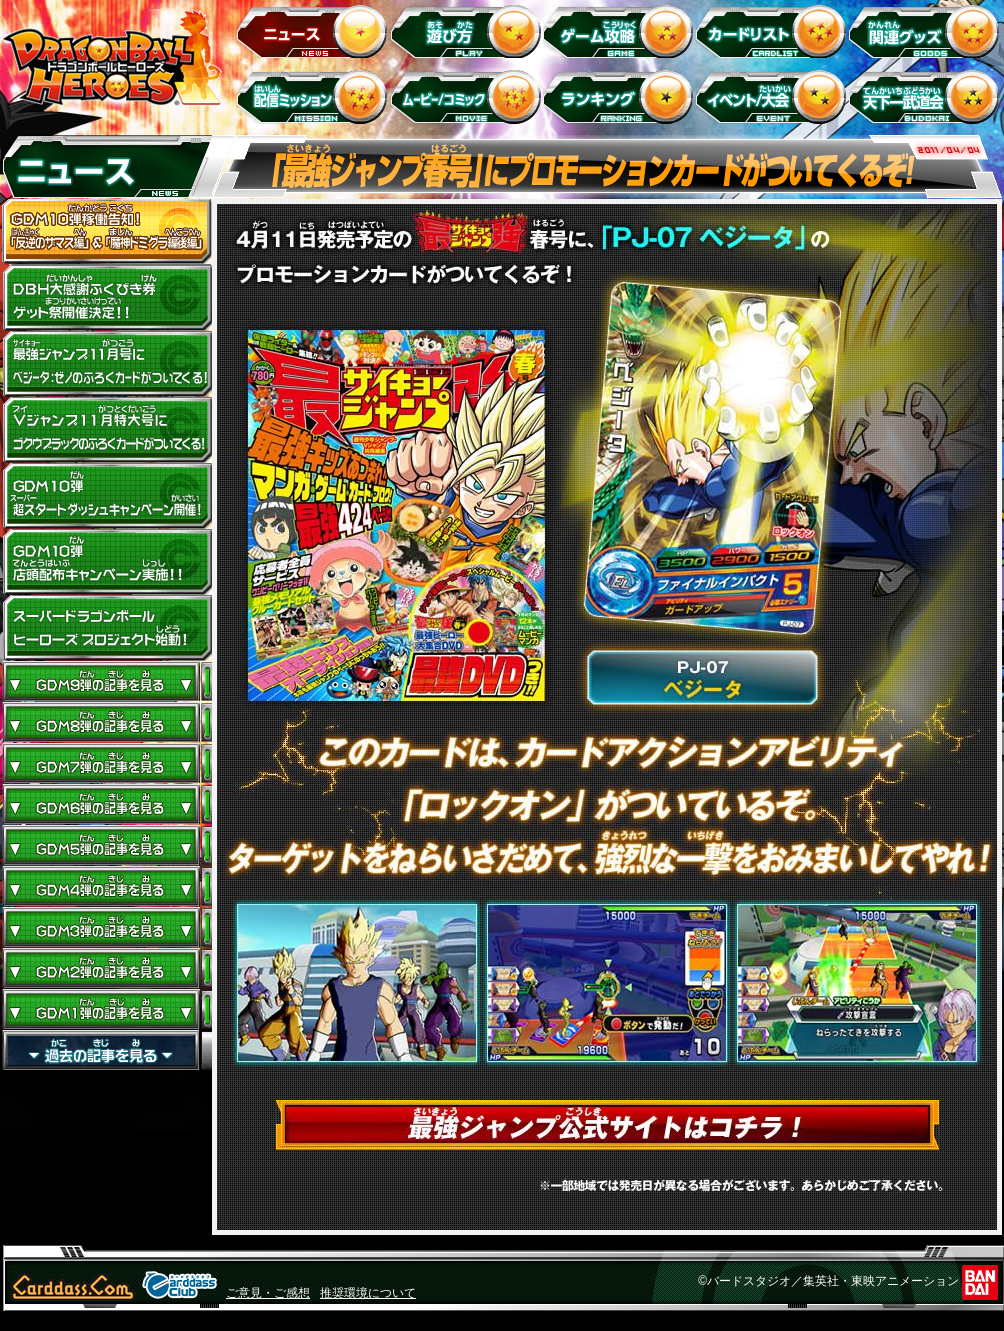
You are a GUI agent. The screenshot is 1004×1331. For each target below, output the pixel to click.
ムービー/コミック (468, 96)
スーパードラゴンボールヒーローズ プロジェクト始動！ (107, 628)
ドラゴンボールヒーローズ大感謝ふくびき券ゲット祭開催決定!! (107, 298)
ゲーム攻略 (621, 30)
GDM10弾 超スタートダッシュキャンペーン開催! (107, 496)
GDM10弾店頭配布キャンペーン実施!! (107, 562)
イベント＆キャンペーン (774, 96)
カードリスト (774, 30)
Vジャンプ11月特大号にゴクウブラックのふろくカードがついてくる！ (107, 430)
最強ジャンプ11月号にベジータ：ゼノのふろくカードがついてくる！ (107, 364)
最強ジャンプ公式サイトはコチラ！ (607, 1125)
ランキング (621, 96)
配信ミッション (315, 96)
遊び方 (468, 30)
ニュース (315, 30)
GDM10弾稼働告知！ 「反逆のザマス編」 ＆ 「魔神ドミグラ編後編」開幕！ (107, 232)
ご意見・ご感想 (268, 1293)
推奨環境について (368, 1293)
